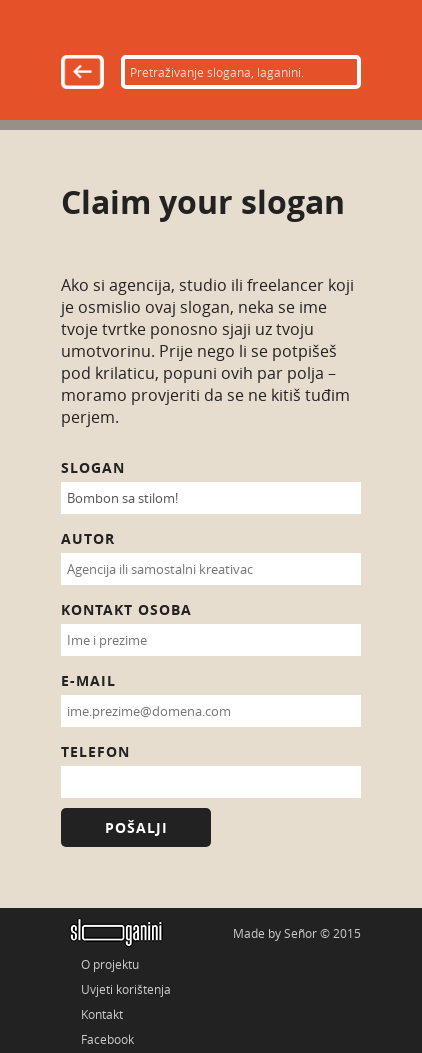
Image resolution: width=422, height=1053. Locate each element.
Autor (88, 538)
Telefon (95, 751)
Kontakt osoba (126, 609)
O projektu (110, 964)
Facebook (107, 1039)
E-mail (88, 680)
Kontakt (102, 1014)
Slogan (93, 467)
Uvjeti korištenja (126, 989)
